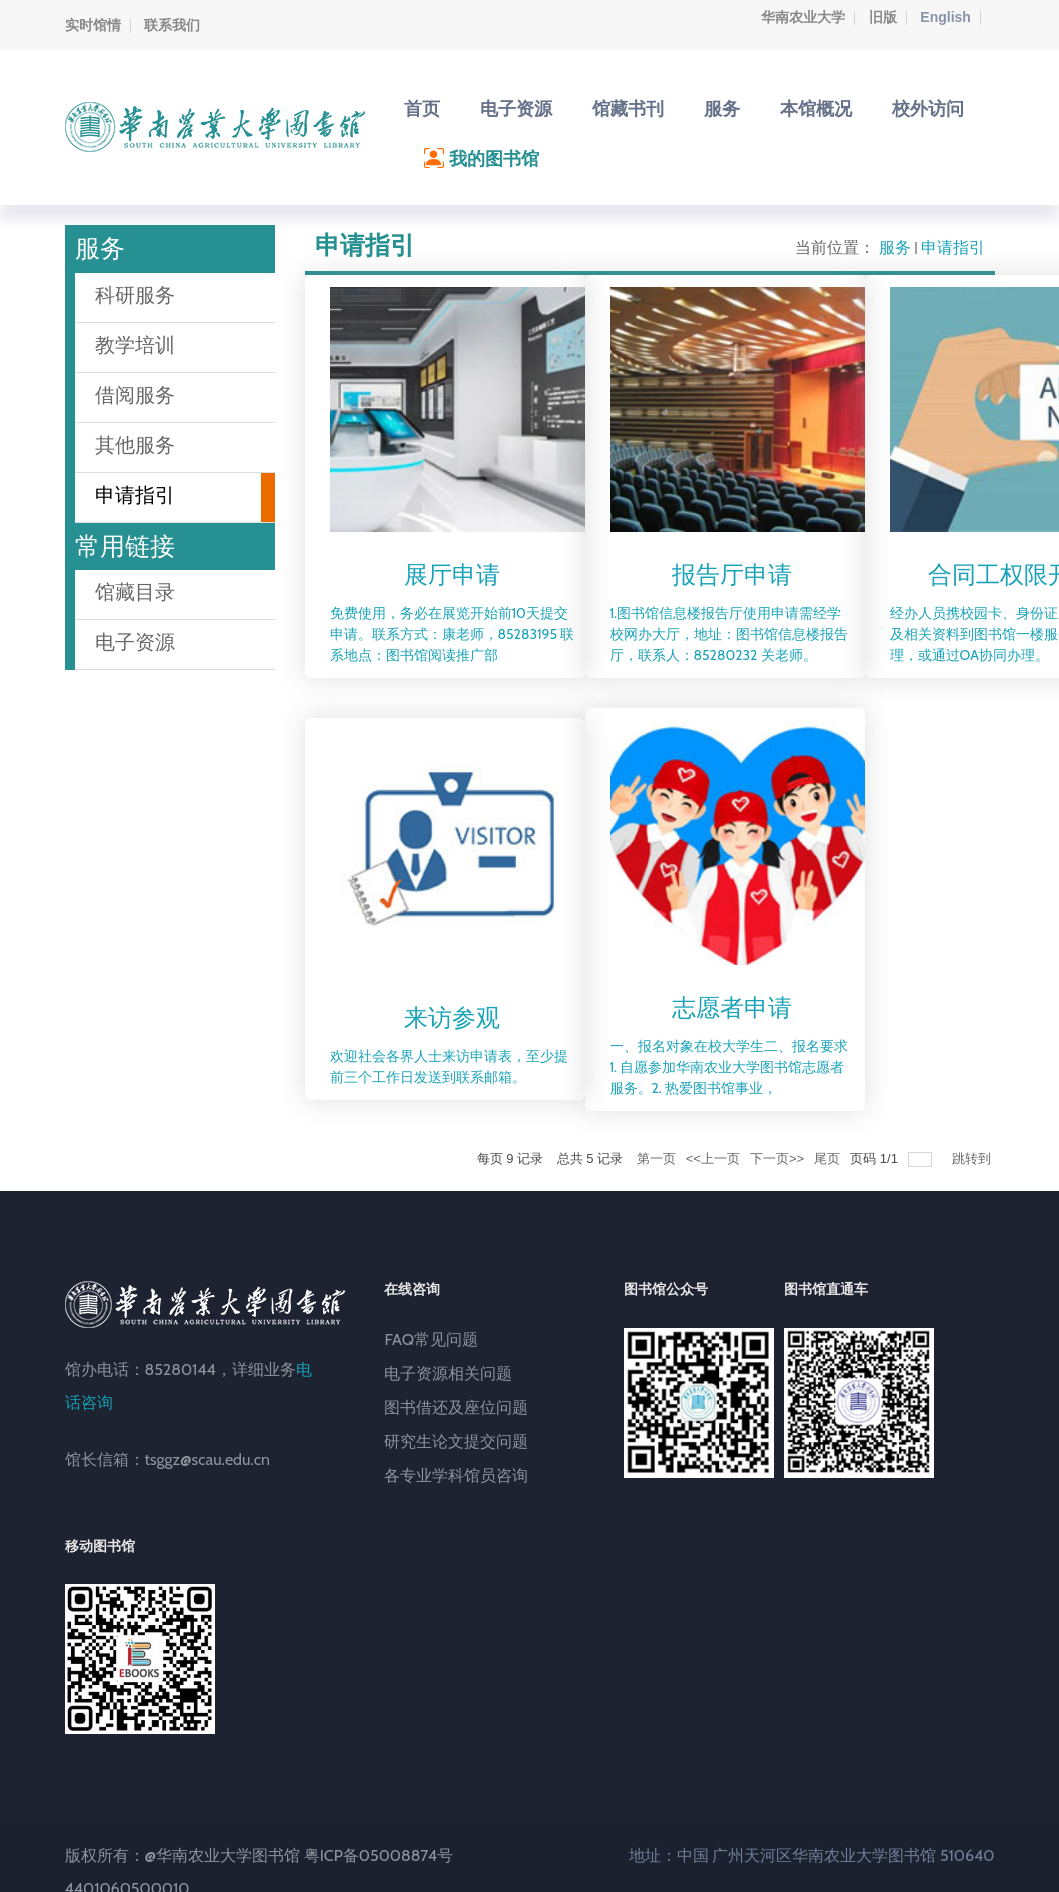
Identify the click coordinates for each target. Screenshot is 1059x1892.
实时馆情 (93, 25)
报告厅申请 (732, 574)
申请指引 (953, 247)
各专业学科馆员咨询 (456, 1475)
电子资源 (135, 642)
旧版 (883, 17)
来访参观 (452, 1017)
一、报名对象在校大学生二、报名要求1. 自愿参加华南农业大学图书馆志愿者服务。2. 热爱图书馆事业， (729, 1067)
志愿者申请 (732, 1007)
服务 (895, 247)
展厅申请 (452, 574)
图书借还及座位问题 (456, 1407)
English (945, 17)
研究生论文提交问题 (456, 1441)
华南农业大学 (803, 17)
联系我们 (172, 25)
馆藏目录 (135, 592)
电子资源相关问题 (448, 1373)
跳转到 (973, 1158)
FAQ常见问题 (431, 1339)
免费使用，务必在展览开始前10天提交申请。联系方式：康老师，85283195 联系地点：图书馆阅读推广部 (452, 634)
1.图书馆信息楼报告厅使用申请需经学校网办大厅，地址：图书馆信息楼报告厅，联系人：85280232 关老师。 (729, 634)
